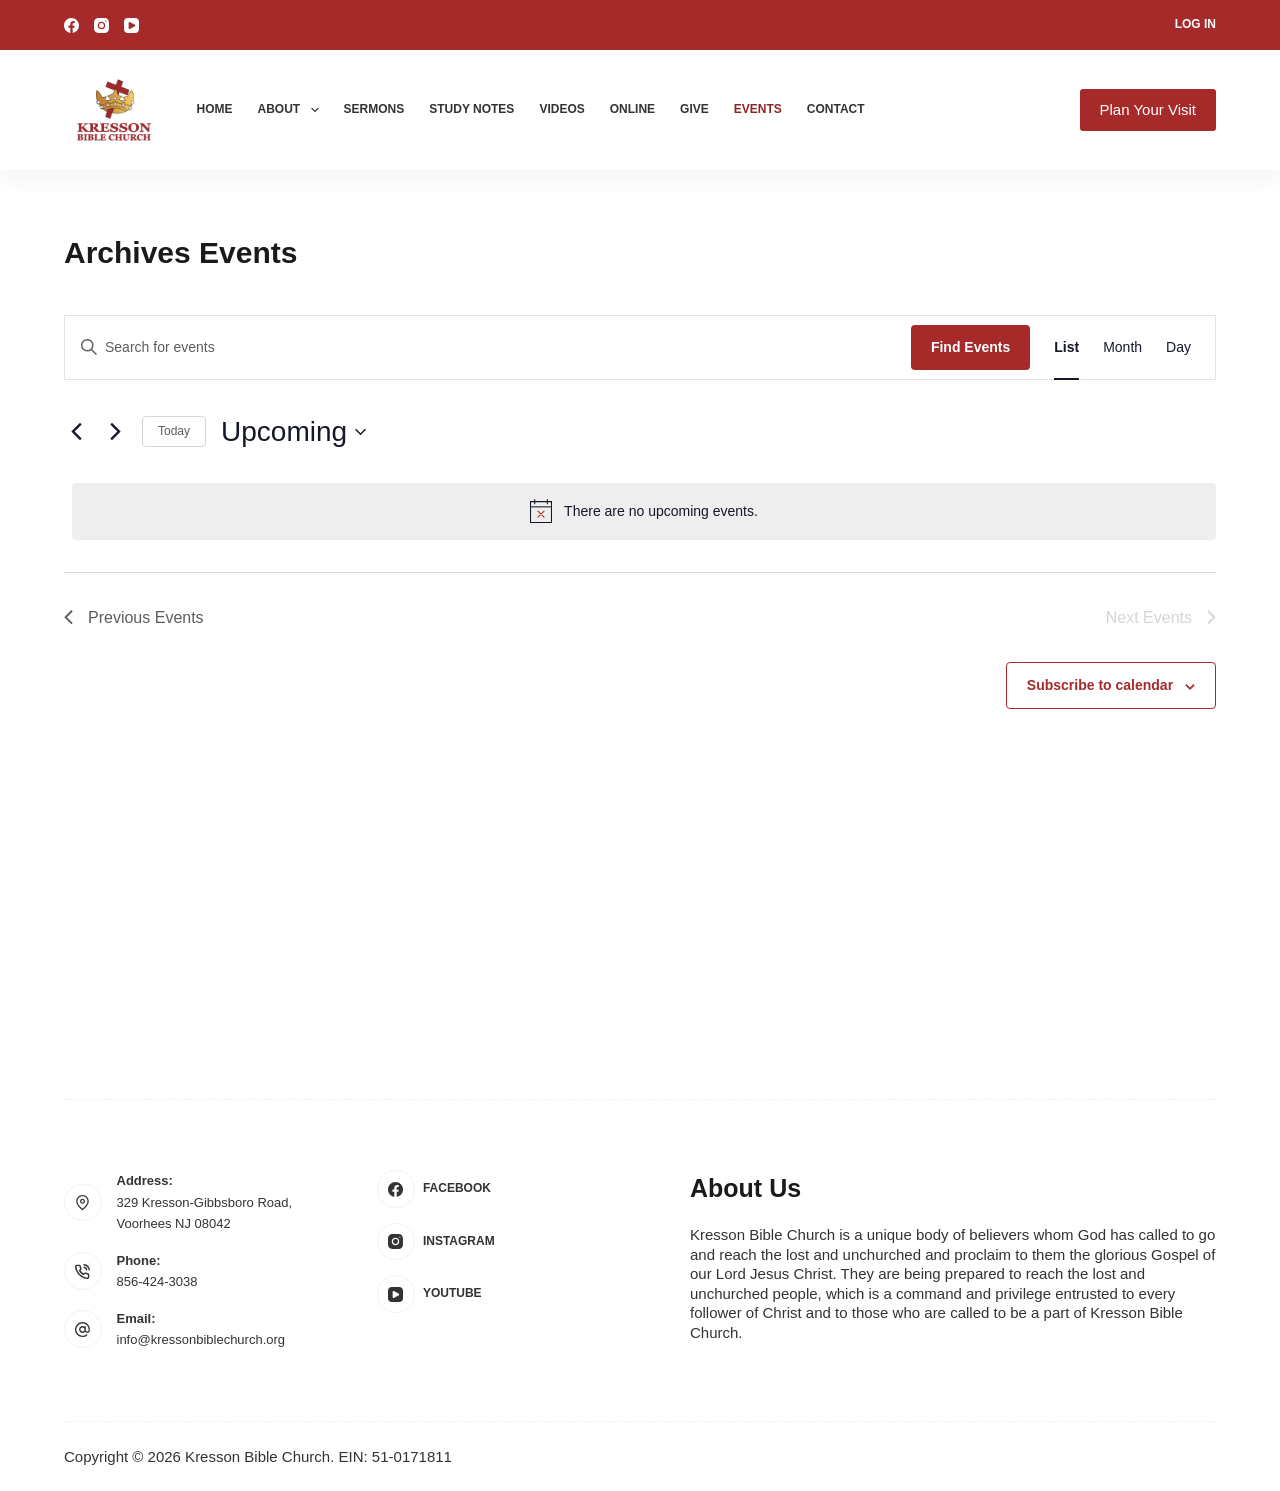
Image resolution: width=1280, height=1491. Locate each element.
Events (758, 109)
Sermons (374, 109)
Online (632, 109)
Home (215, 109)
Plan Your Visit (1148, 109)
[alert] (644, 511)
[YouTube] (131, 25)
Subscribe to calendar (1100, 685)
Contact (836, 109)
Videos (561, 109)
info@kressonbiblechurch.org (201, 1339)
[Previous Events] (76, 432)
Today (174, 431)
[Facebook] (71, 25)
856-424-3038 (157, 1281)
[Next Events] (115, 432)
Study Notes (471, 109)
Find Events (970, 347)
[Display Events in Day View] (1178, 347)
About (292, 110)
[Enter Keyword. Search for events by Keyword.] (488, 347)
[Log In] (1195, 25)
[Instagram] (101, 25)
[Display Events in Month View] (1122, 347)
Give (694, 109)
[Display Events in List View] (1066, 347)
